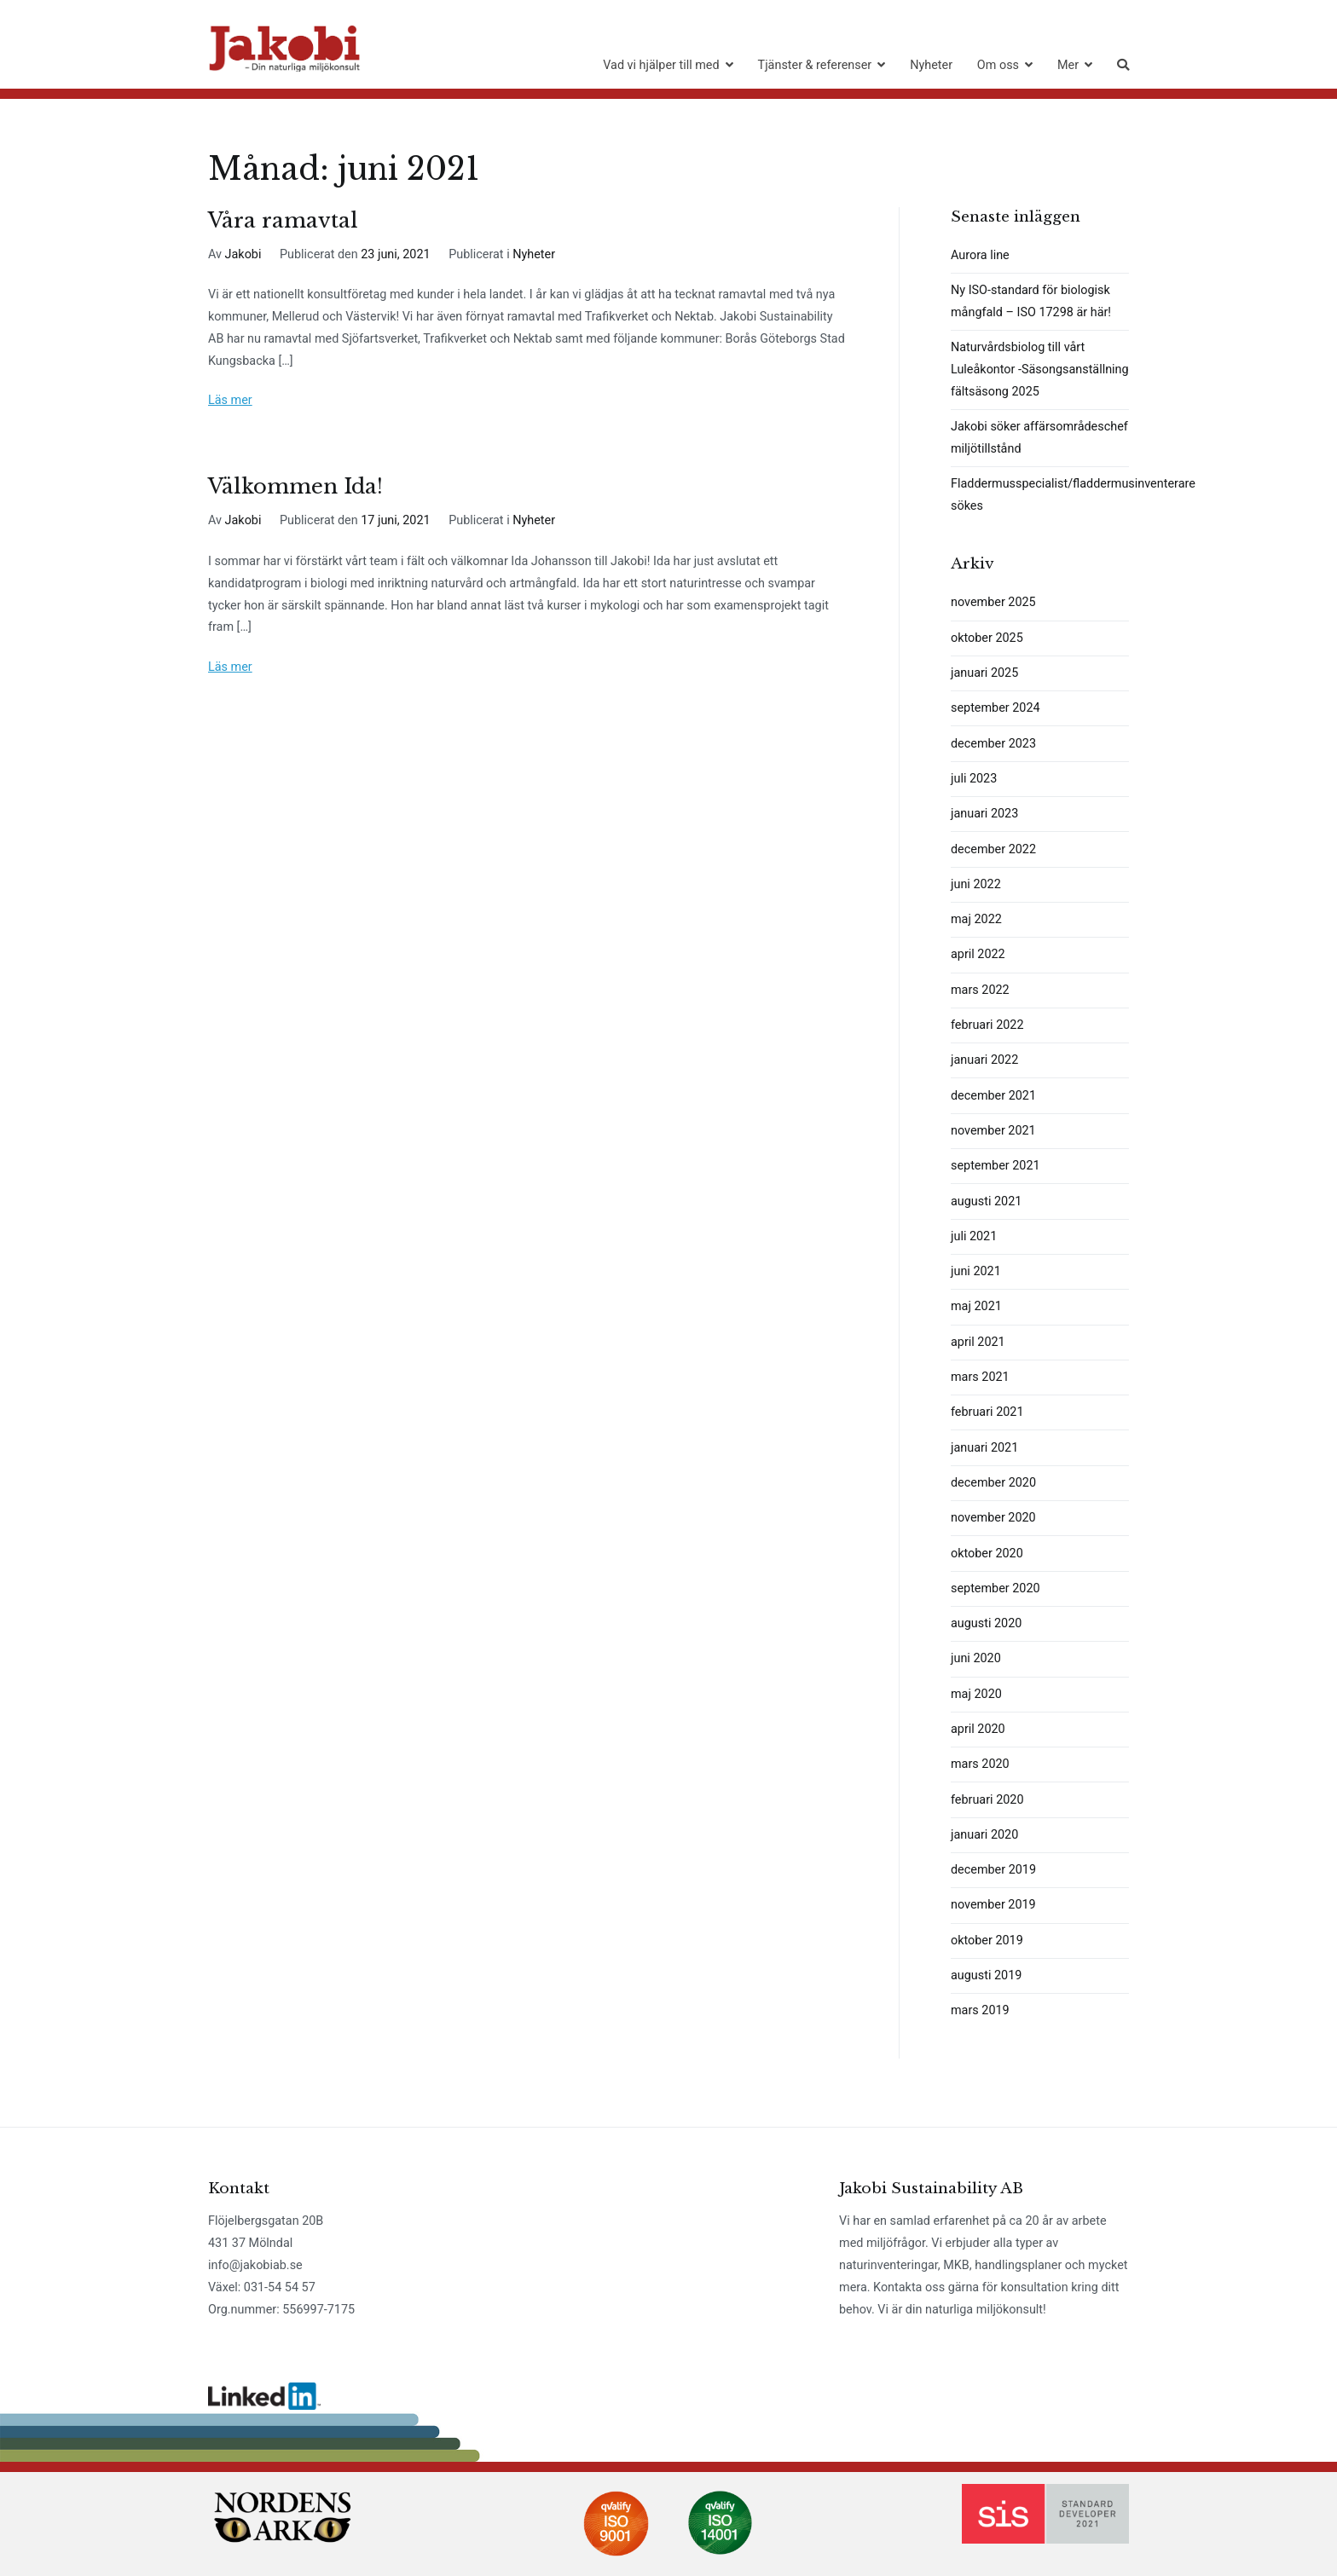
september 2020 (995, 1588)
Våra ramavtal (283, 220)
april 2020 (978, 1729)
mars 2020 (980, 1764)
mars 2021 (980, 1377)
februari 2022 (987, 1025)
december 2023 (993, 743)
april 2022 (978, 954)
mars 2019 (980, 2010)
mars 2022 (980, 990)
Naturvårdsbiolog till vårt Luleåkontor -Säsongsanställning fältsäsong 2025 (1040, 369)
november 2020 (993, 1517)
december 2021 (993, 1096)
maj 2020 (976, 1694)
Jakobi (243, 254)
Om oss (998, 65)
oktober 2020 (987, 1553)
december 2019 (993, 1870)
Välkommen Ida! (295, 486)
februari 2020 (987, 1800)
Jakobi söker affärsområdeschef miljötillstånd (1039, 437)
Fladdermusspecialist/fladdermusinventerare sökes (1040, 495)
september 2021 (995, 1165)
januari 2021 (984, 1448)
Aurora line (980, 255)
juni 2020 (976, 1658)
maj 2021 (976, 1306)
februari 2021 (987, 1412)
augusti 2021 (986, 1201)
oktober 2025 (987, 638)
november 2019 (993, 1904)
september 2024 (995, 708)
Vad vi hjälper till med (661, 65)
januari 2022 (984, 1060)
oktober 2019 (987, 1940)
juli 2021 (974, 1236)
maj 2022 (976, 919)
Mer (1068, 65)
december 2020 (993, 1483)
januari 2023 (984, 813)
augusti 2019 (986, 1975)
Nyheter (931, 65)
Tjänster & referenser (815, 65)
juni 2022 (976, 884)
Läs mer (230, 400)
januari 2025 (984, 673)
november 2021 (993, 1130)
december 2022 (993, 849)
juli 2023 (974, 778)
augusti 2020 (986, 1623)
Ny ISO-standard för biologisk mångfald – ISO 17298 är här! (1031, 301)
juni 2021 (976, 1271)
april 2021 (978, 1342)
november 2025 (993, 602)
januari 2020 (984, 1835)
